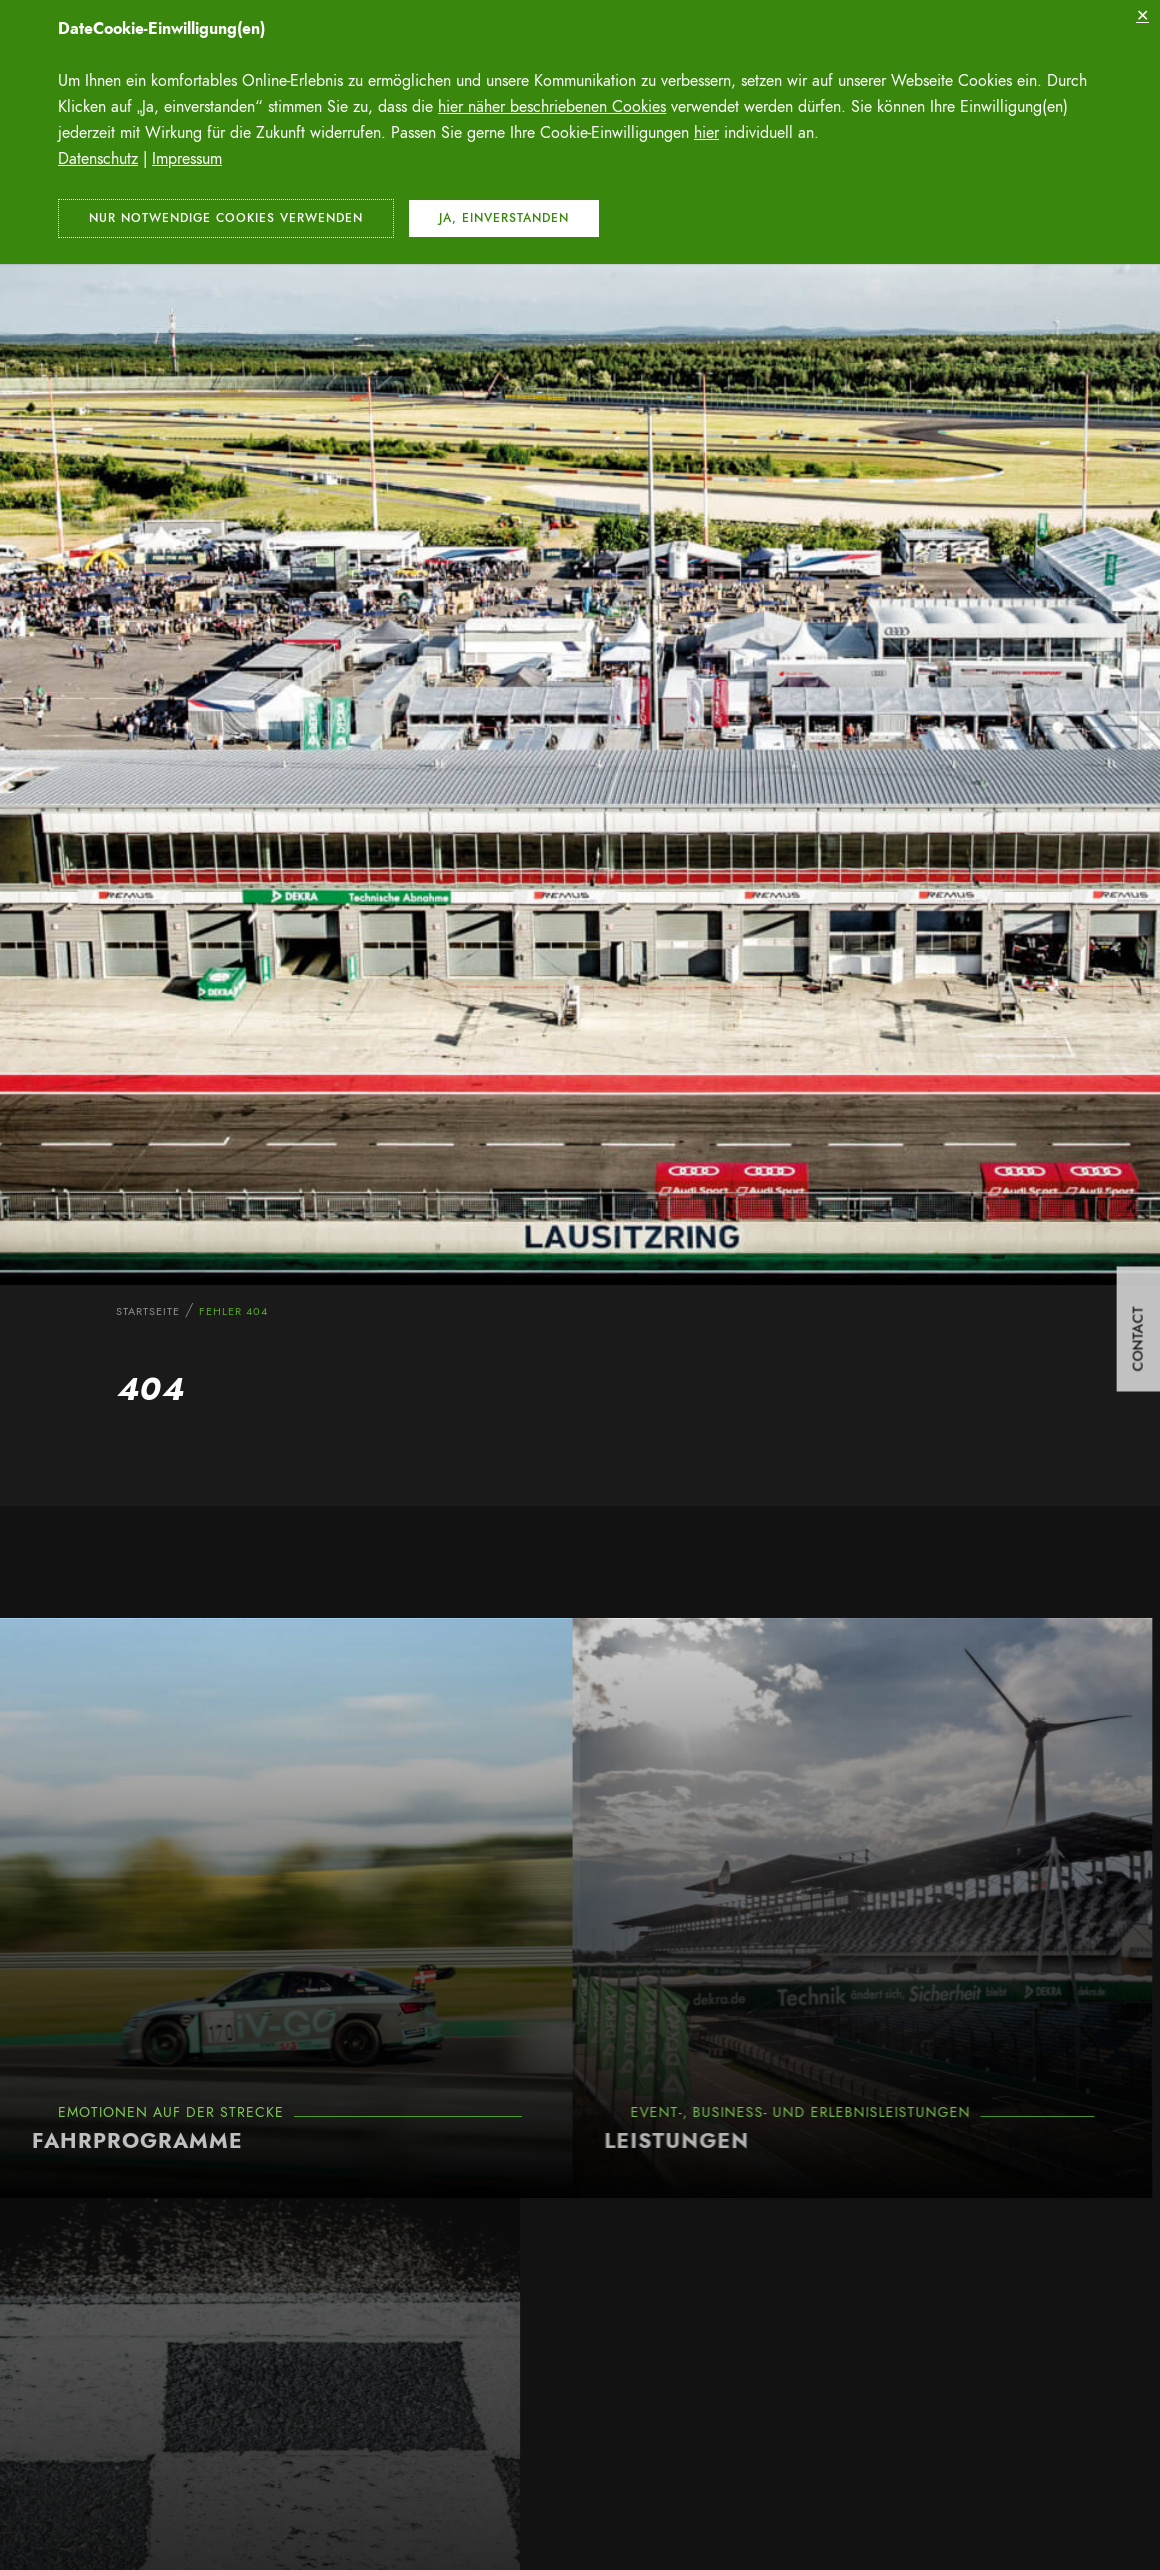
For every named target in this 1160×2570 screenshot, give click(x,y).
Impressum (187, 159)
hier (706, 133)
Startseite (148, 1311)
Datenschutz (98, 159)
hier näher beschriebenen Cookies (552, 107)
